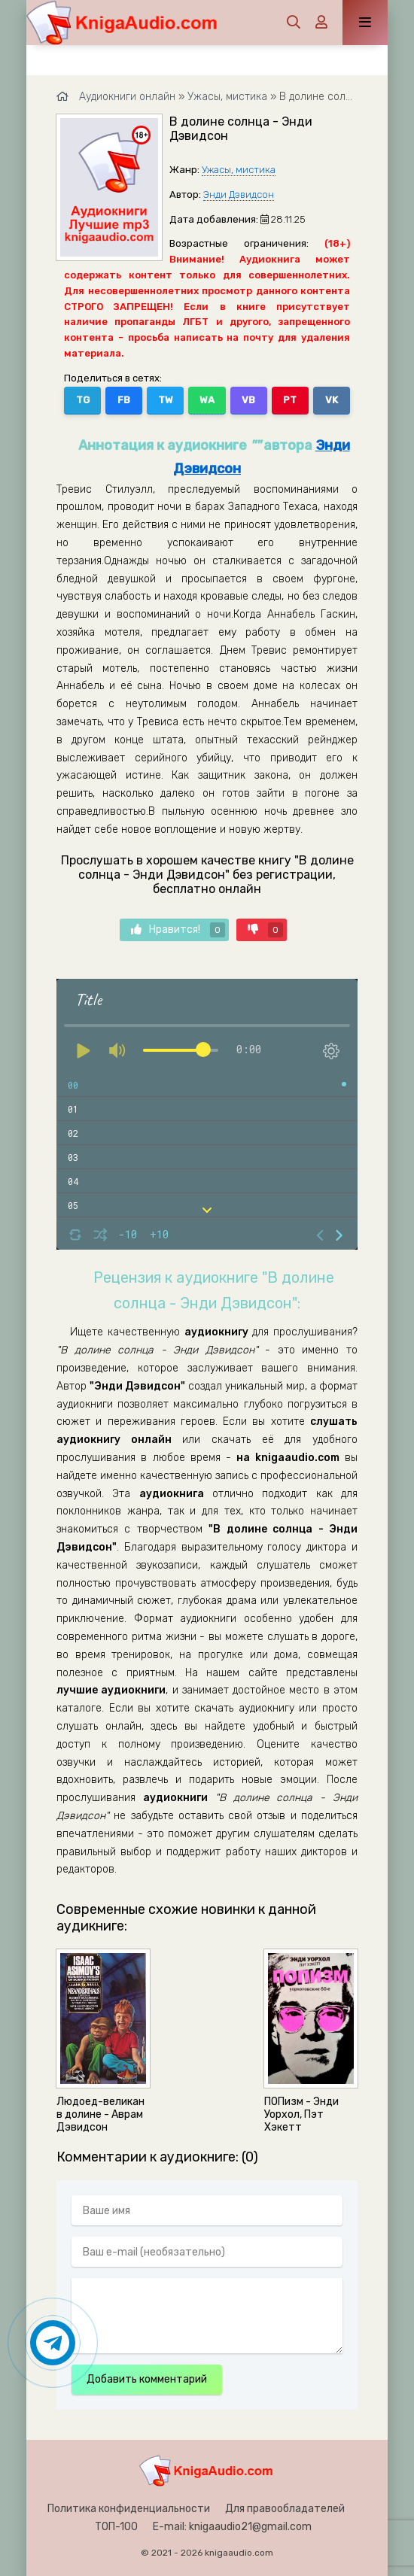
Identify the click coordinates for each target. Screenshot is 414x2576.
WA (207, 400)
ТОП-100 (116, 2526)
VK (331, 400)
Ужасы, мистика (238, 169)
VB (248, 400)
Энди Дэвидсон (238, 194)
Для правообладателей (285, 2508)
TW (165, 400)
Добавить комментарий (147, 2379)
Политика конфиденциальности (128, 2508)
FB (123, 400)
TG (83, 400)
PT (290, 400)
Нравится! (178, 929)
